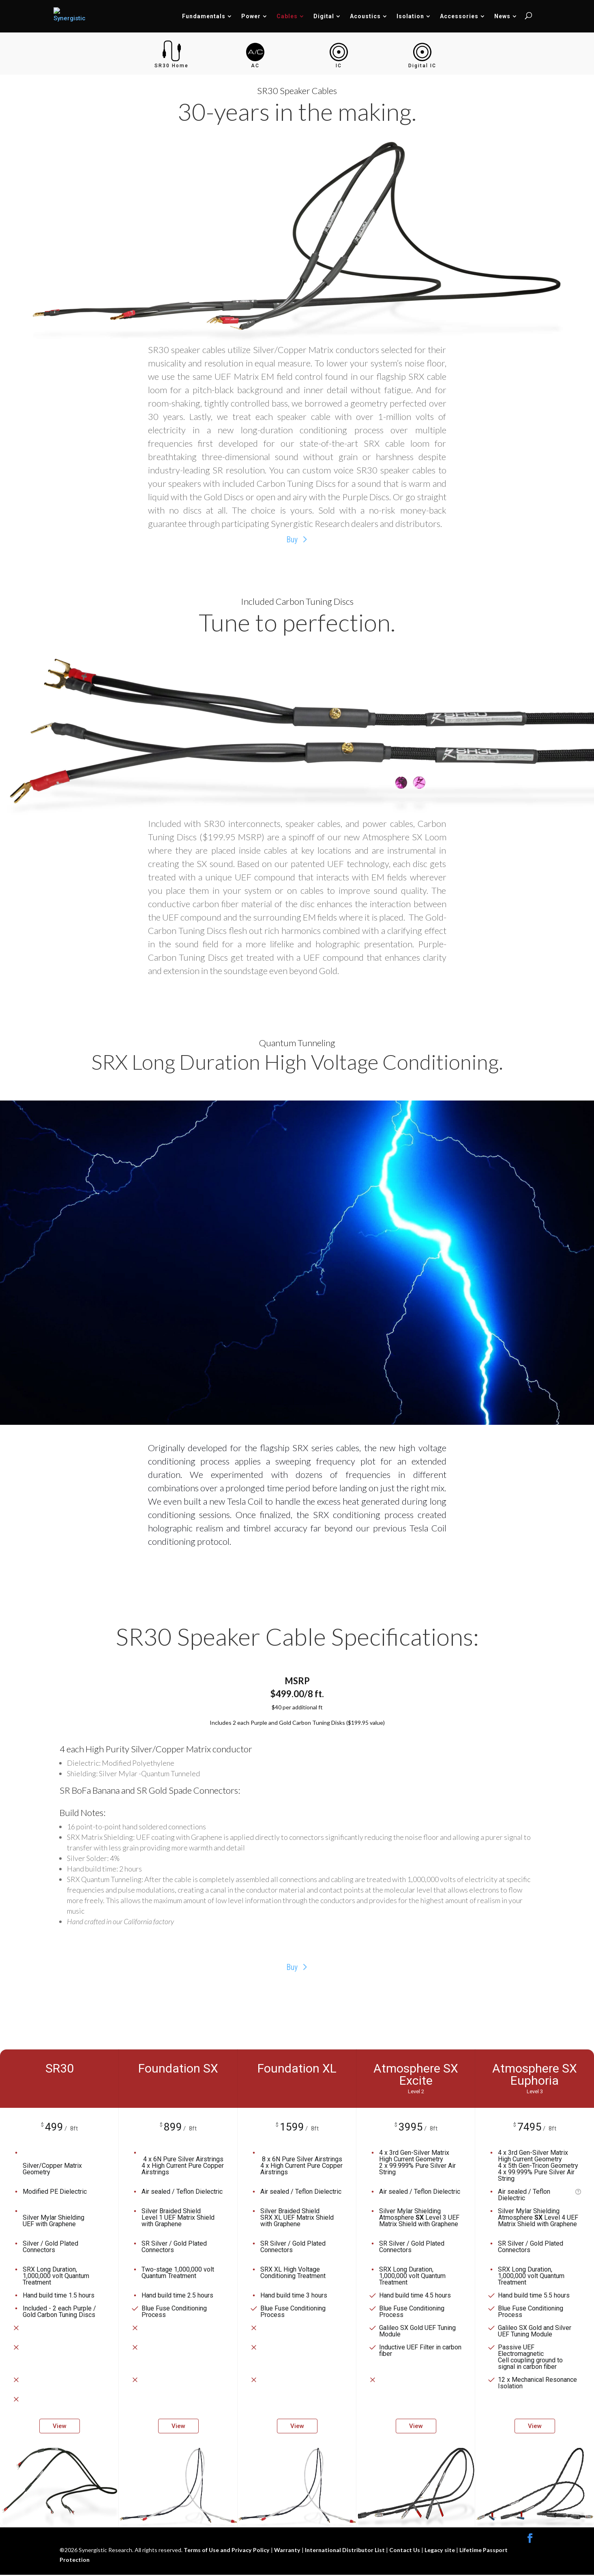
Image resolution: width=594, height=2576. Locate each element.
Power (251, 16)
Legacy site (438, 2551)
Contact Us (404, 2551)
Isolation (410, 16)
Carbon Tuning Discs (315, 601)
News (502, 16)
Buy (292, 539)
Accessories (459, 16)
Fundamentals (203, 16)
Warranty (286, 2551)
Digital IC (422, 66)
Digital (323, 16)
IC (339, 66)
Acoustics (365, 16)
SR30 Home (171, 66)
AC (255, 66)
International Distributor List (343, 2551)
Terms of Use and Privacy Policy (227, 2551)
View (59, 2427)
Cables (287, 16)
